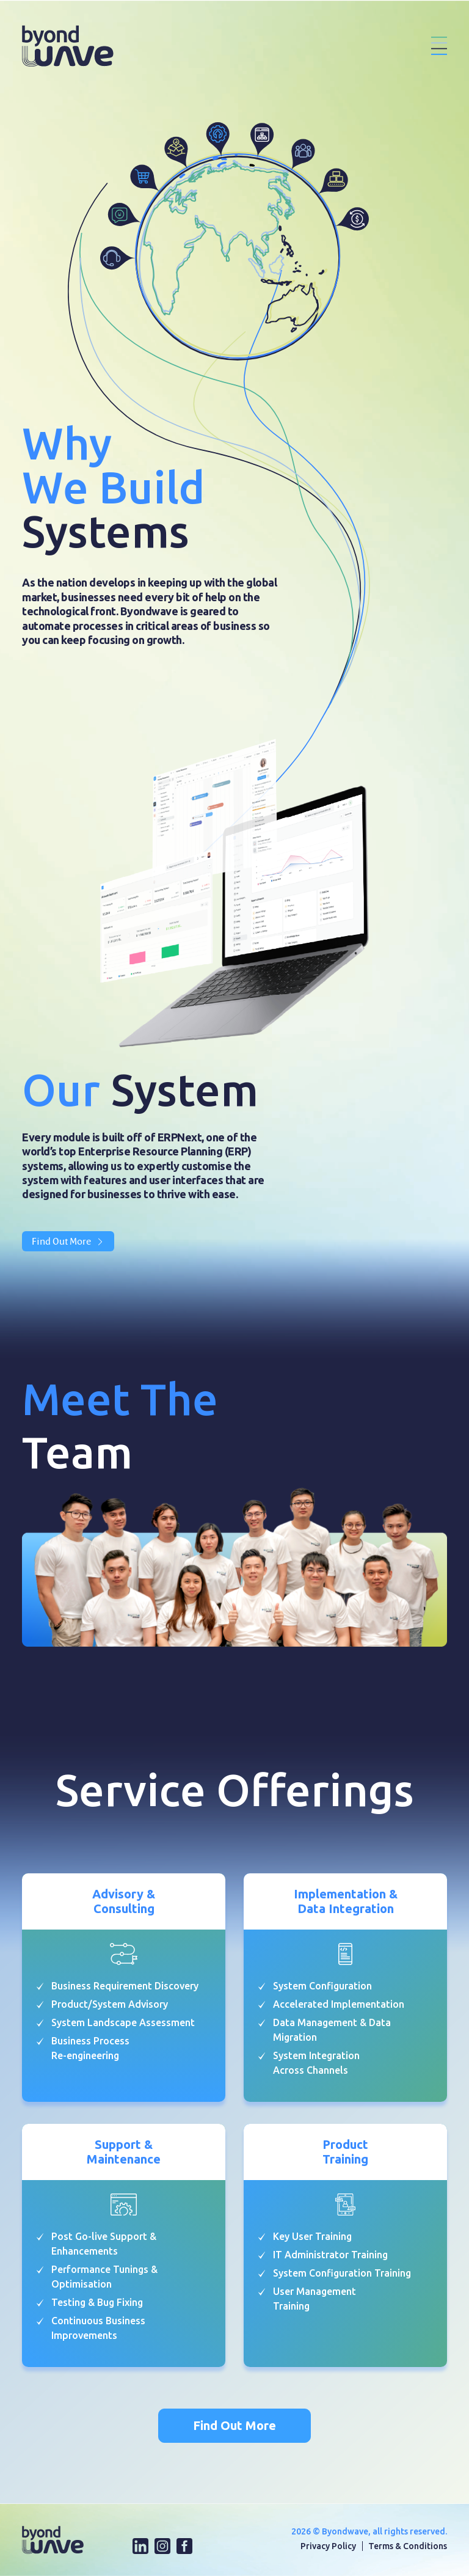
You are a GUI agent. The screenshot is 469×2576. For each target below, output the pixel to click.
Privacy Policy (328, 2546)
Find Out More (68, 1241)
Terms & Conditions (407, 2546)
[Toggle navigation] (439, 46)
